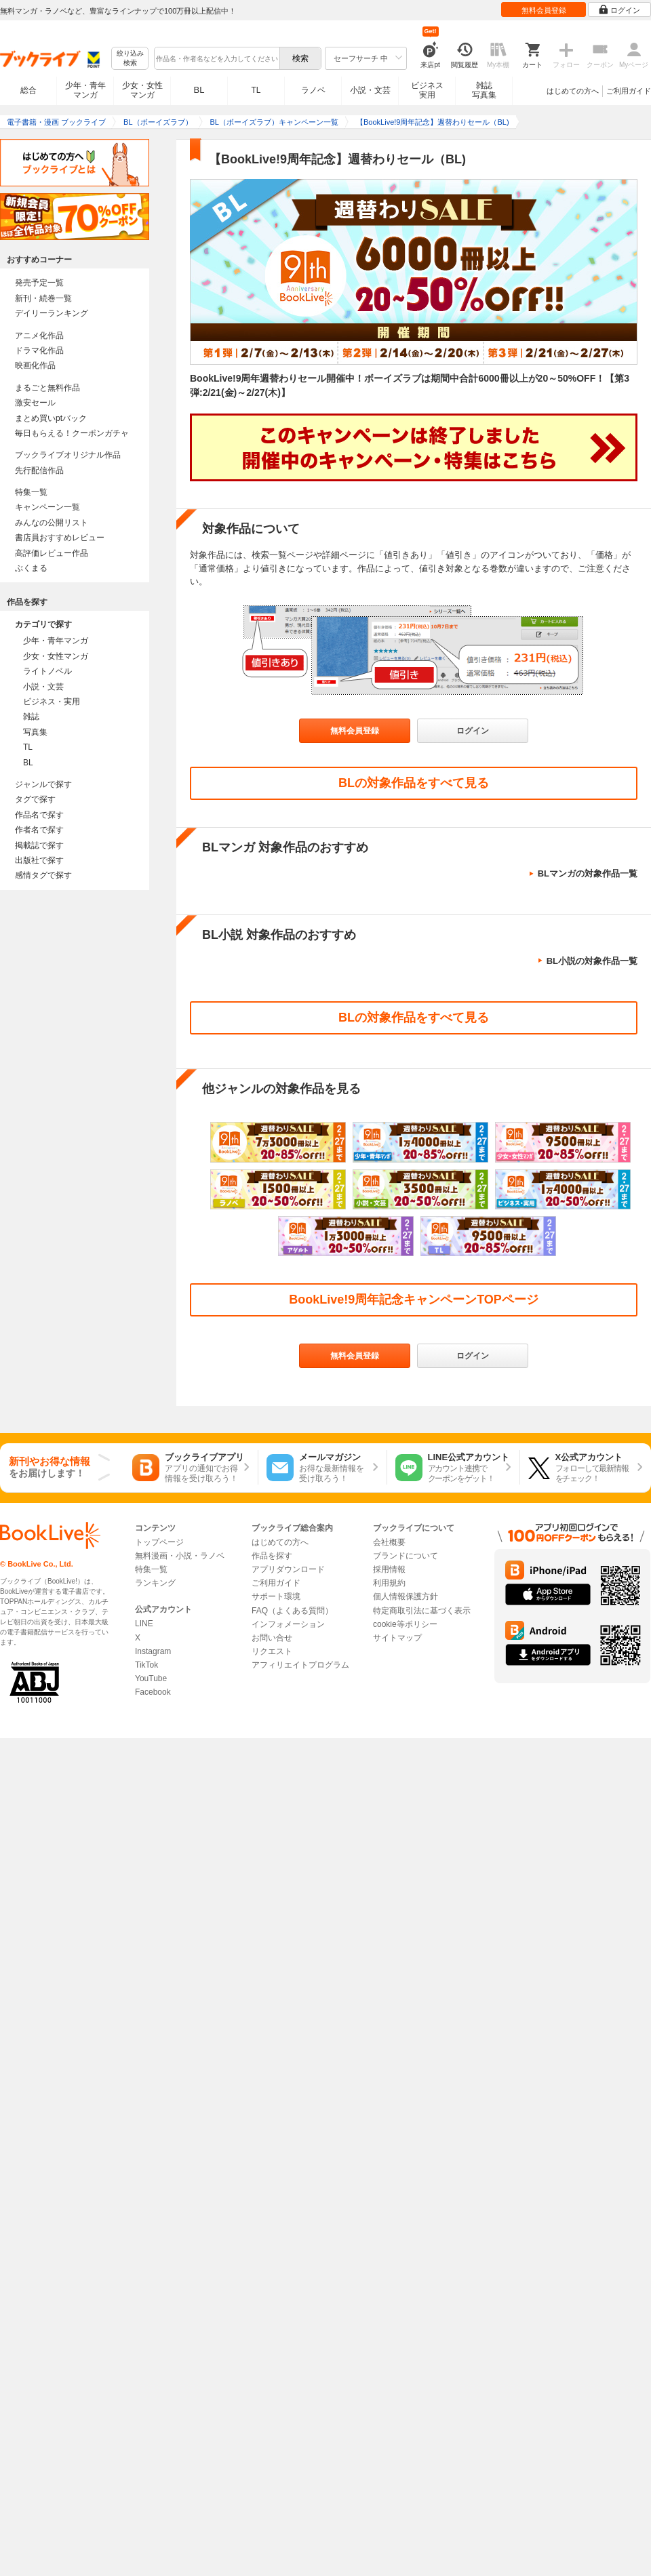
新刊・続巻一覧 (43, 298)
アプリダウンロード (288, 1569)
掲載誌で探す (39, 845)
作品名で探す (39, 815)
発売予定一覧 (39, 282)
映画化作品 (35, 365)
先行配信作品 (39, 470)
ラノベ (313, 90)
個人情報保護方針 (405, 1596)
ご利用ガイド (628, 91)
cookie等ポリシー (405, 1624)
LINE (144, 1623)
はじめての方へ (573, 91)
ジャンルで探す (43, 784)
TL (255, 90)
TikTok (146, 1665)
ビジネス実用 (427, 90)
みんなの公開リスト (51, 522)
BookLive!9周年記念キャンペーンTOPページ (413, 1299)
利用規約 (389, 1583)
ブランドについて (405, 1556)
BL (199, 90)
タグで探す (35, 799)
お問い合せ (272, 1638)
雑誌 (31, 716)
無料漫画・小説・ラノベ (179, 1556)
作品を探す (272, 1556)
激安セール (35, 402)
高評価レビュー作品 (51, 553)
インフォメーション (288, 1624)
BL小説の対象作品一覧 (592, 961)
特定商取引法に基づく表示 (422, 1610)
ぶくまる (31, 568)
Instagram (153, 1651)
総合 (28, 90)
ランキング (155, 1583)
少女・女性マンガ (142, 90)
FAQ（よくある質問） (292, 1610)
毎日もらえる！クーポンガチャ (72, 433)
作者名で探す (39, 829)
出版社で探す (39, 860)
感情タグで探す (43, 875)
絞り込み (130, 58)
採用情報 (389, 1569)
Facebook (153, 1692)
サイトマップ (397, 1638)
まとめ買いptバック (51, 418)
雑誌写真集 (484, 90)
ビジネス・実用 (51, 701)
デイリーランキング (51, 313)
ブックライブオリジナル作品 (68, 455)
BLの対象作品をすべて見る (413, 783)
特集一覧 (31, 492)
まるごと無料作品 (47, 388)
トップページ (159, 1542)
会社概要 (389, 1542)
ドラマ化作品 (39, 350)
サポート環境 (276, 1596)
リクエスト (272, 1651)
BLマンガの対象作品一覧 (587, 873)
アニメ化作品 (39, 335)
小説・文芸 (370, 90)
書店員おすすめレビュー (59, 537)
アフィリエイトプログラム (300, 1665)
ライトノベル (47, 671)
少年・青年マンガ (85, 90)
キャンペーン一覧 (47, 507)
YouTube (151, 1678)
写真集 (35, 732)
